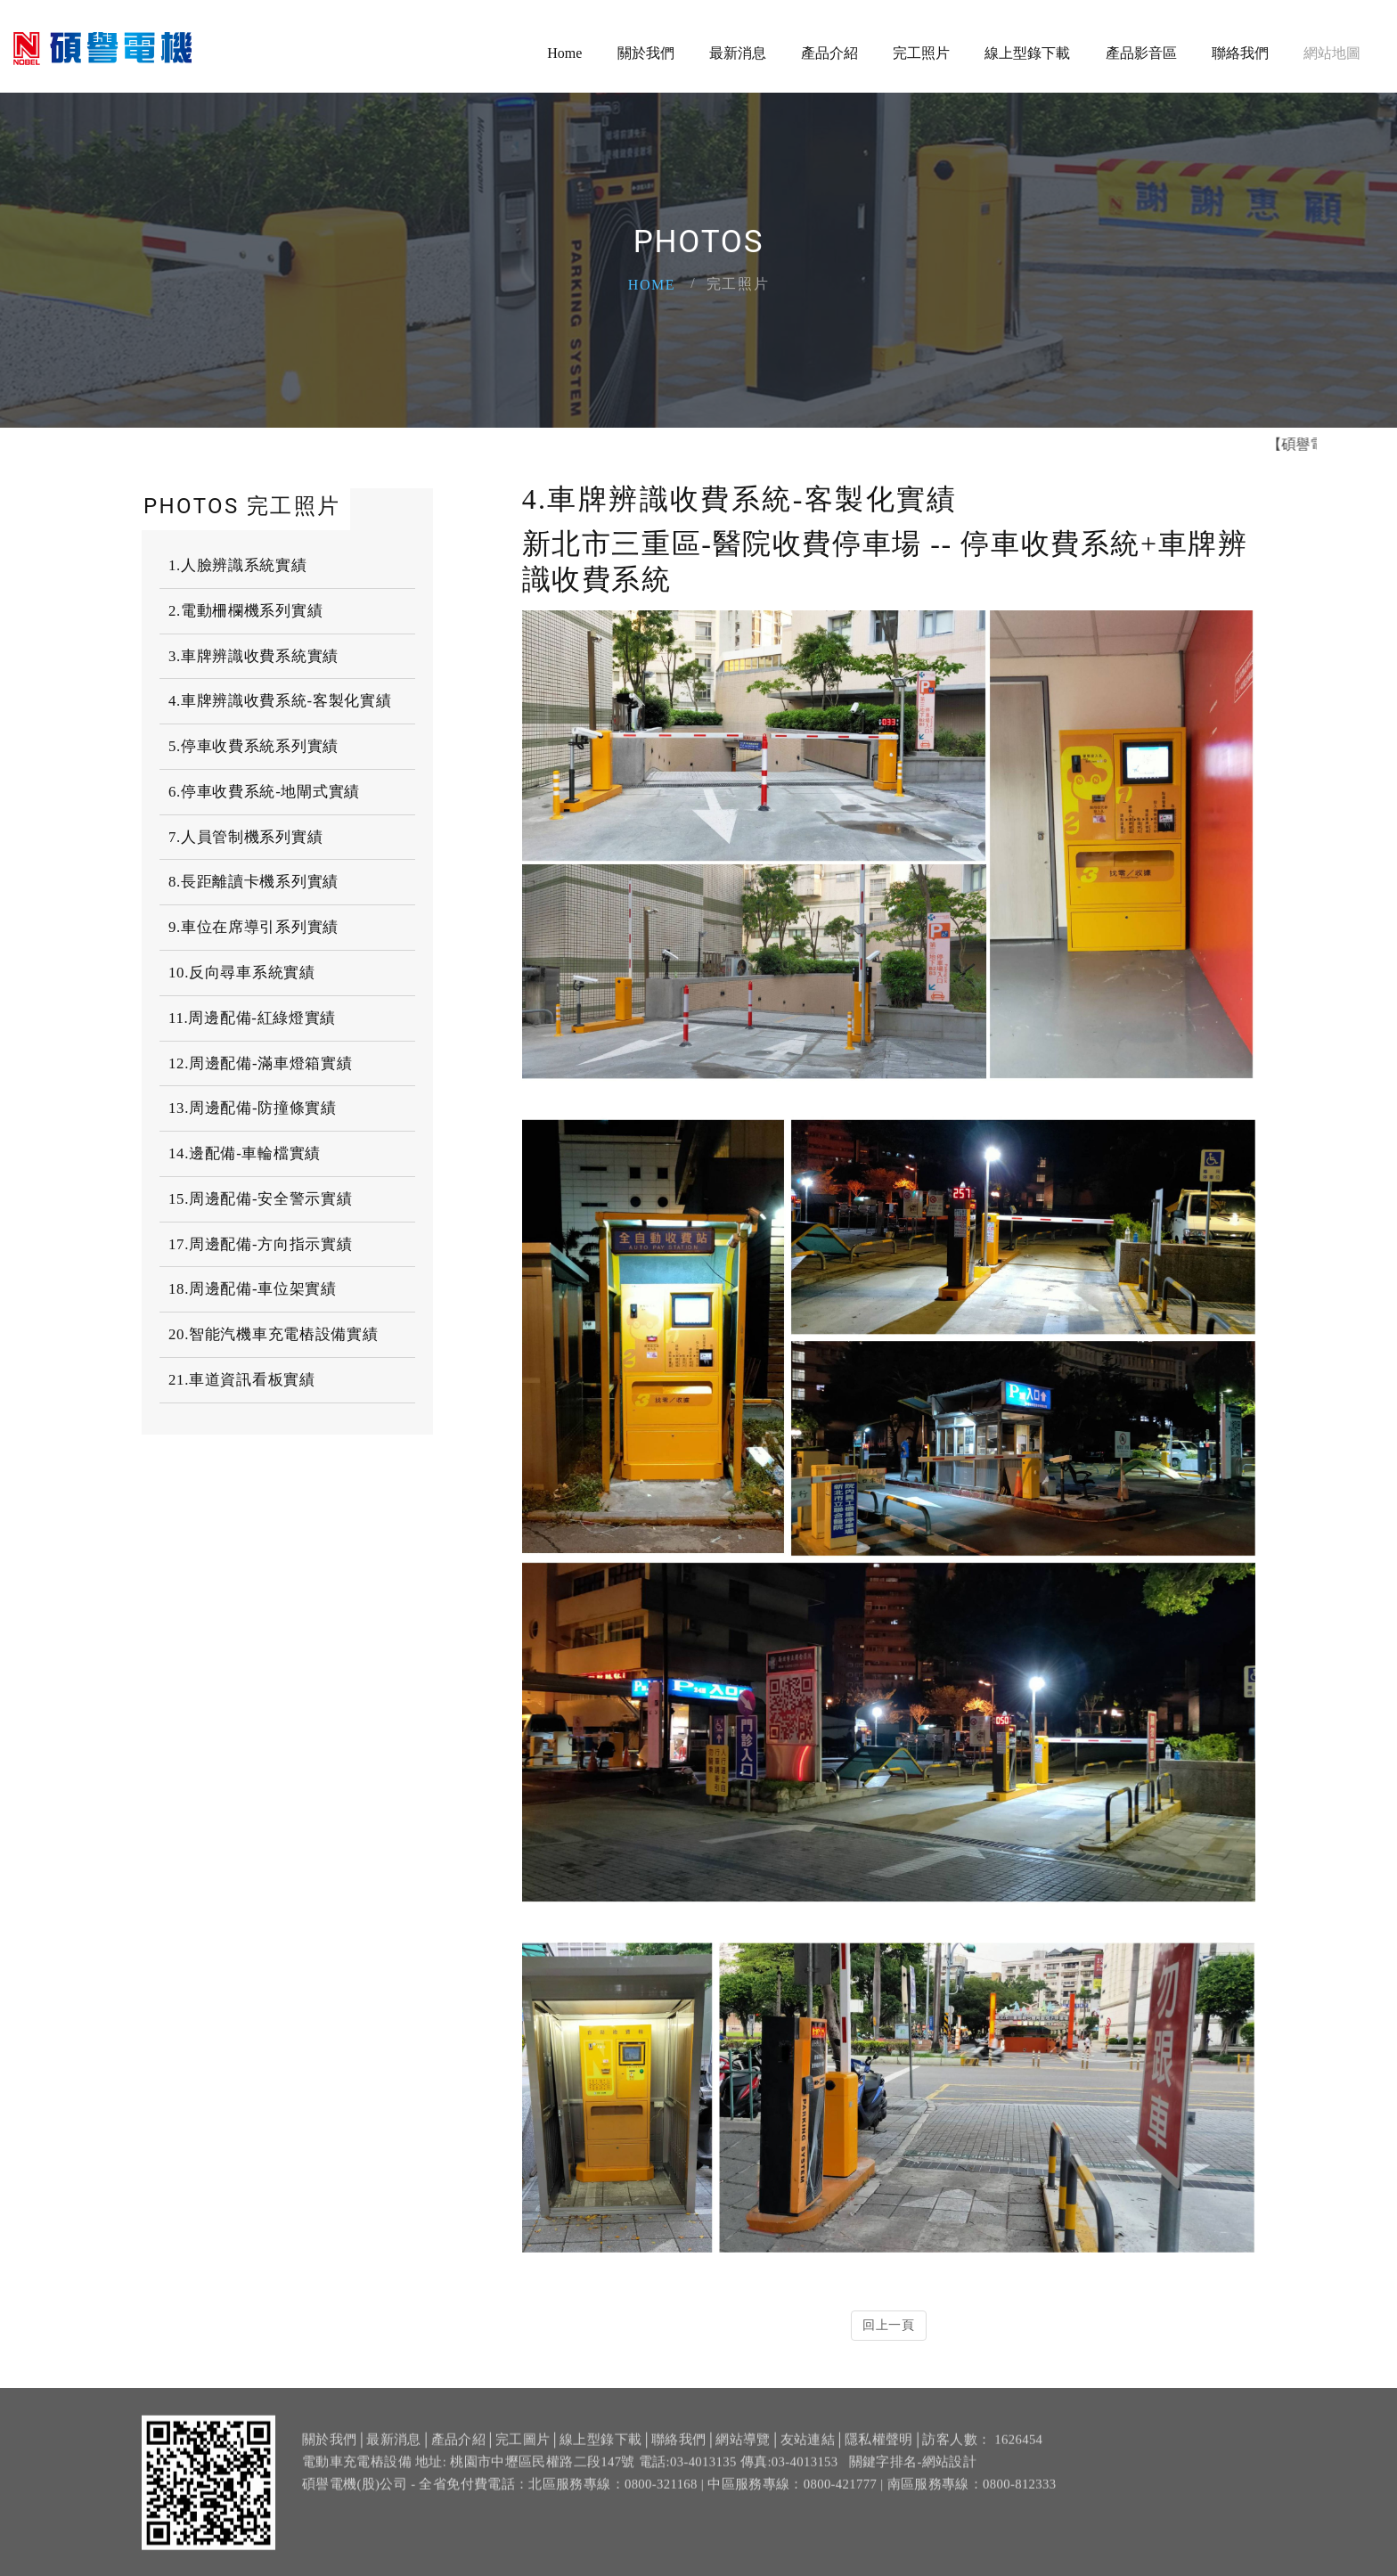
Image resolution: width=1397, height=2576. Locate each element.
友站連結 (807, 2449)
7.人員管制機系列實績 (245, 837)
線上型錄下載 (1027, 53)
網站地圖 (1331, 53)
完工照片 (921, 53)
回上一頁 (888, 2325)
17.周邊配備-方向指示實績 (260, 1244)
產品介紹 (829, 53)
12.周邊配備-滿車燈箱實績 (260, 1062)
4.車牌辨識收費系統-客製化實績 (279, 700)
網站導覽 (742, 2449)
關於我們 (645, 53)
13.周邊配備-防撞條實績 (252, 1108)
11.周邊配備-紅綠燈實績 (252, 1018)
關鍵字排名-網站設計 (913, 2473)
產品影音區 (1141, 53)
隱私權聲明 (879, 2449)
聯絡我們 (1240, 53)
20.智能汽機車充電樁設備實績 (273, 1334)
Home (564, 53)
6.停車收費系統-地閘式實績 (264, 791)
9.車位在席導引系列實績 (253, 927)
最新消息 (737, 53)
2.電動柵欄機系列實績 (245, 610)
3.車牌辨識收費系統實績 (253, 655)
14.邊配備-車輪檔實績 (244, 1153)
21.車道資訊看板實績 (241, 1379)
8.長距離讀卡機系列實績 (253, 881)
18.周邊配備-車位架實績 (252, 1288)
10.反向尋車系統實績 (241, 972)
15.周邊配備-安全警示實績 (260, 1198)
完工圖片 (522, 2449)
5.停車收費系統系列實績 (253, 746)
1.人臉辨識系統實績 (237, 565)
